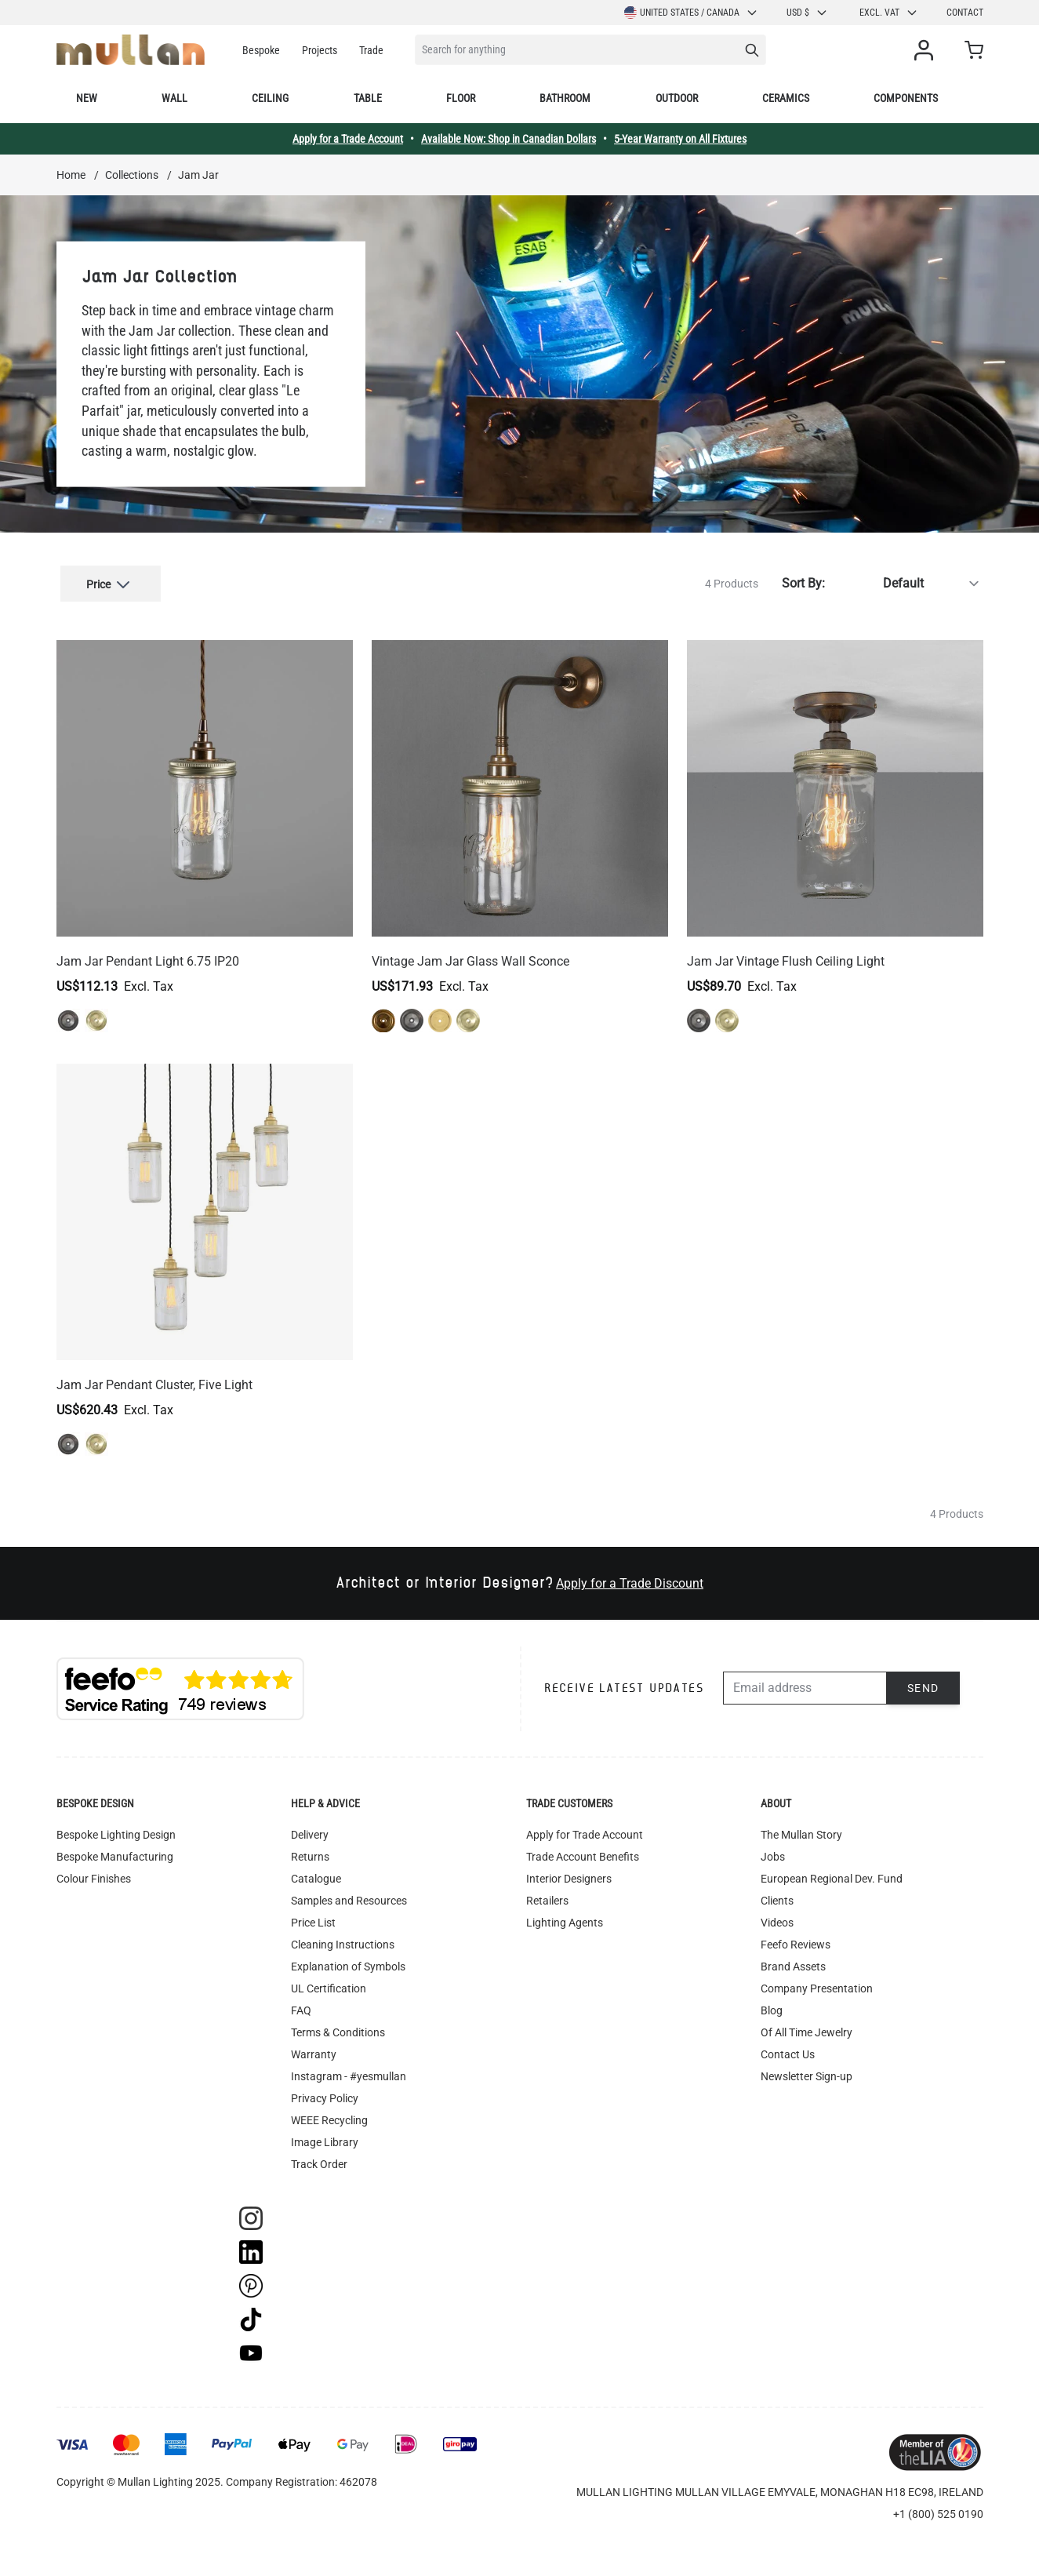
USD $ (807, 12)
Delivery (310, 1826)
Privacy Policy (324, 2089)
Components (906, 98)
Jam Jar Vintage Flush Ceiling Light (786, 952)
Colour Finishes (93, 1870)
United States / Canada (691, 12)
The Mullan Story (801, 1826)
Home (70, 175)
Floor (460, 98)
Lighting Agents (564, 1914)
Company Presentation (817, 1980)
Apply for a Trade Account (347, 139)
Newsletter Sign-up (806, 2067)
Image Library (324, 2133)
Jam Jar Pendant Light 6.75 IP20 (147, 952)
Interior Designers (569, 1870)
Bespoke (261, 50)
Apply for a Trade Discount (629, 1574)
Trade (371, 50)
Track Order (319, 2155)
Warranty (313, 2045)
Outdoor (677, 98)
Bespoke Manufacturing (114, 1848)
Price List (313, 1914)
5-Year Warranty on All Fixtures (680, 139)
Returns (310, 1848)
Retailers (547, 1892)
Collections (131, 175)
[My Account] (927, 50)
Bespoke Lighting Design (116, 1826)
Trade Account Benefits (582, 1848)
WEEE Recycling (329, 2111)
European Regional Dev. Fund (832, 1870)
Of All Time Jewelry (806, 2024)
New (86, 98)
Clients (777, 1892)
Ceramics (785, 98)
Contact (964, 12)
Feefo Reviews (795, 1936)
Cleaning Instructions (342, 1936)
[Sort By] (907, 579)
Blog (772, 2002)
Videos (777, 1914)
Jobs (773, 1848)
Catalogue (316, 1870)
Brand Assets (793, 1958)
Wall (174, 98)
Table (368, 98)
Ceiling (270, 98)
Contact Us (788, 2045)
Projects (319, 50)
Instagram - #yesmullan (348, 2067)
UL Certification (328, 1980)
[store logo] (130, 50)
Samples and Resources (349, 1892)
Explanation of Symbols (348, 1958)
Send (923, 1679)
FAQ (301, 2002)
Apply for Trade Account (584, 1826)
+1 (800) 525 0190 (938, 2505)
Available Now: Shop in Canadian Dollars (508, 139)
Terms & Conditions (338, 2024)
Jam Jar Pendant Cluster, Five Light (154, 1376)
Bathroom (564, 98)
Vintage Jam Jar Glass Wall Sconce (470, 952)
